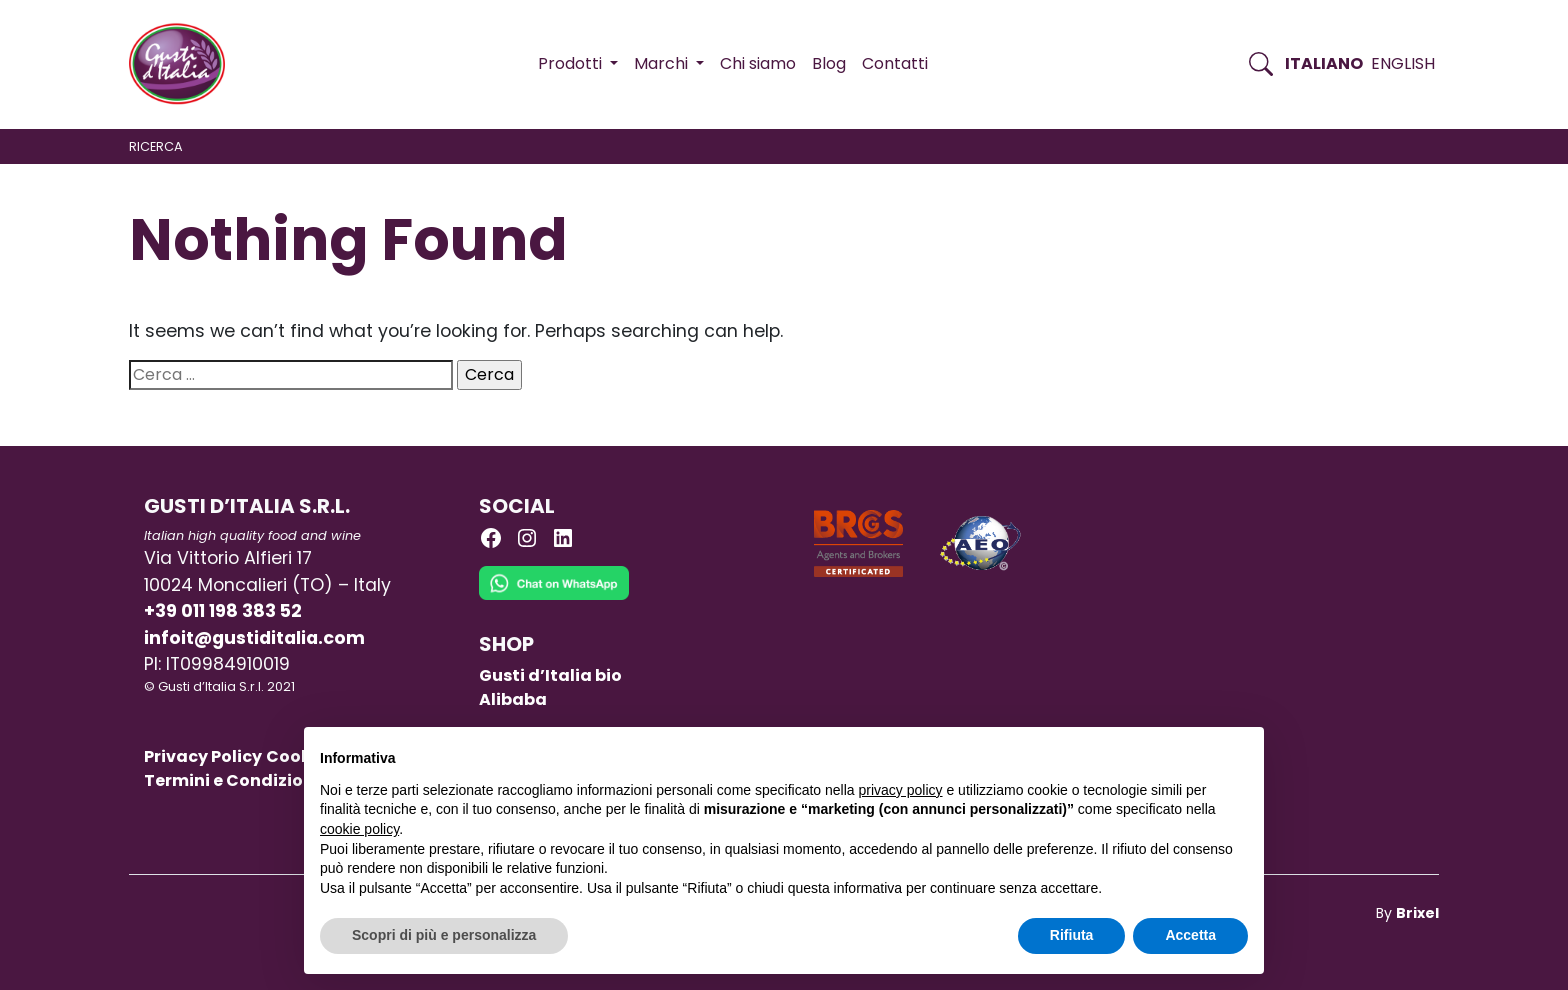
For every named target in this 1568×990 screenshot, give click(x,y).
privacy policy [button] (901, 790)
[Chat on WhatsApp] (554, 598)
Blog (829, 63)
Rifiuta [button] (1072, 935)
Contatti (895, 63)
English (1403, 63)
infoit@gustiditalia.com (254, 638)
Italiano (1324, 63)
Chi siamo (758, 63)
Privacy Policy (203, 756)
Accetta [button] (1190, 935)
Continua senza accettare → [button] (1155, 752)
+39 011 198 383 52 (223, 611)
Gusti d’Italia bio (550, 675)
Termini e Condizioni (231, 780)
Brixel (1417, 913)
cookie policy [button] (359, 829)
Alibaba (513, 699)
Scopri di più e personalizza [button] (444, 935)
